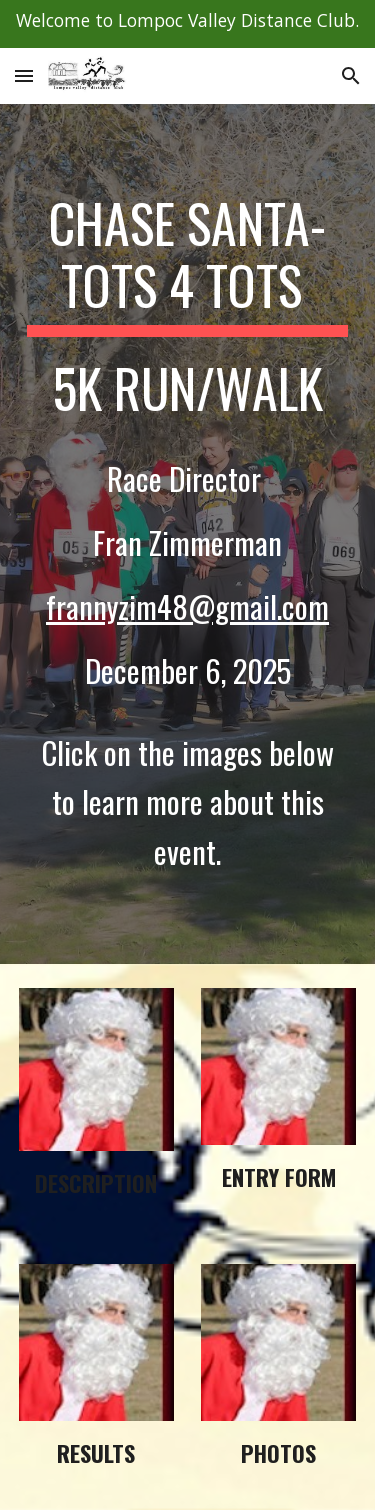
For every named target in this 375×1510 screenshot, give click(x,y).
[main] (188, 534)
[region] (187, 24)
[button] (24, 75)
